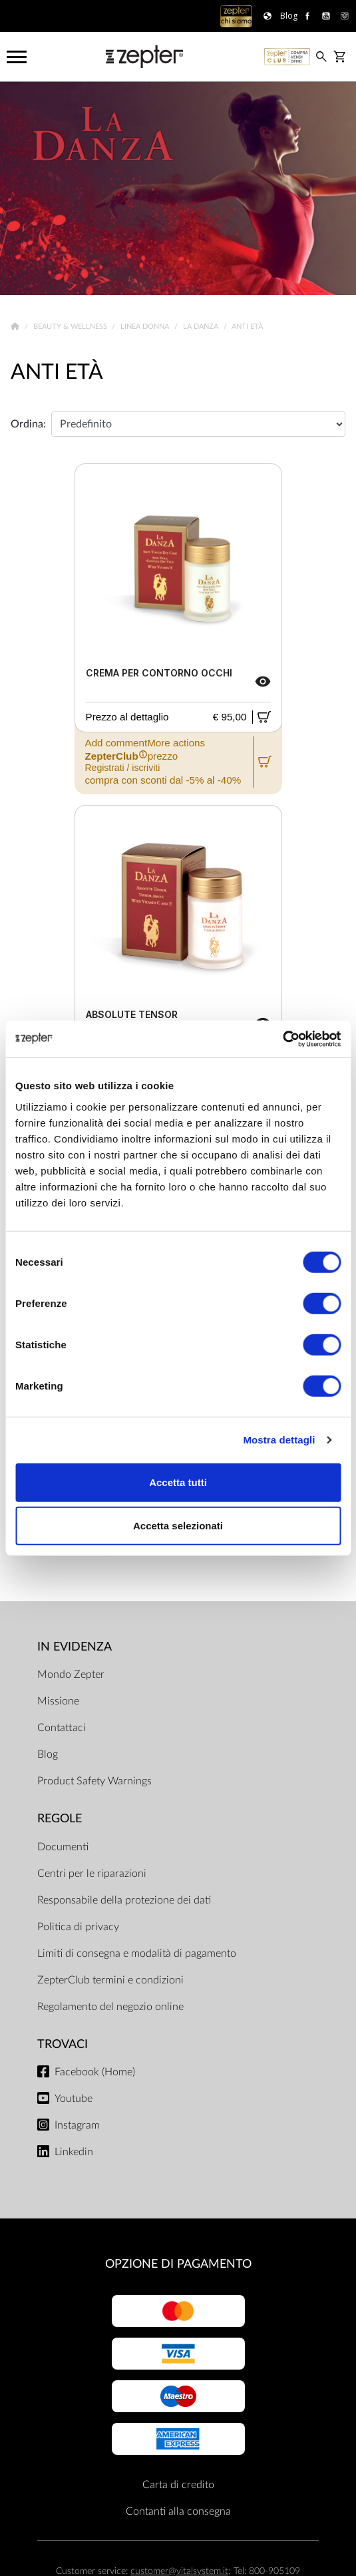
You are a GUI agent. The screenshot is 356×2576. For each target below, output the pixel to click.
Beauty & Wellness (71, 326)
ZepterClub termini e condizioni (110, 1980)
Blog (47, 1754)
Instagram (77, 2125)
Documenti (63, 1847)
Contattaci (61, 1727)
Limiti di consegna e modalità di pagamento (136, 1953)
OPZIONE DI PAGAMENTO (178, 2264)
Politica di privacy (78, 1927)
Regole (59, 1818)
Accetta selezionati (178, 1525)
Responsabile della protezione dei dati (124, 1900)
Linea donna (145, 326)
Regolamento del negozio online (110, 2006)
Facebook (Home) (95, 2072)
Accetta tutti (178, 1481)
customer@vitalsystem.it (179, 2571)
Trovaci (62, 2044)
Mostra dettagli (279, 1439)
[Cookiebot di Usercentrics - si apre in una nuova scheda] (282, 1038)
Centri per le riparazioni (91, 1873)
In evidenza (74, 1647)
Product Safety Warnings (94, 1781)
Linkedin (74, 2152)
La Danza (201, 326)
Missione (58, 1701)
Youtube (73, 2098)
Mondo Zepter (70, 1674)
